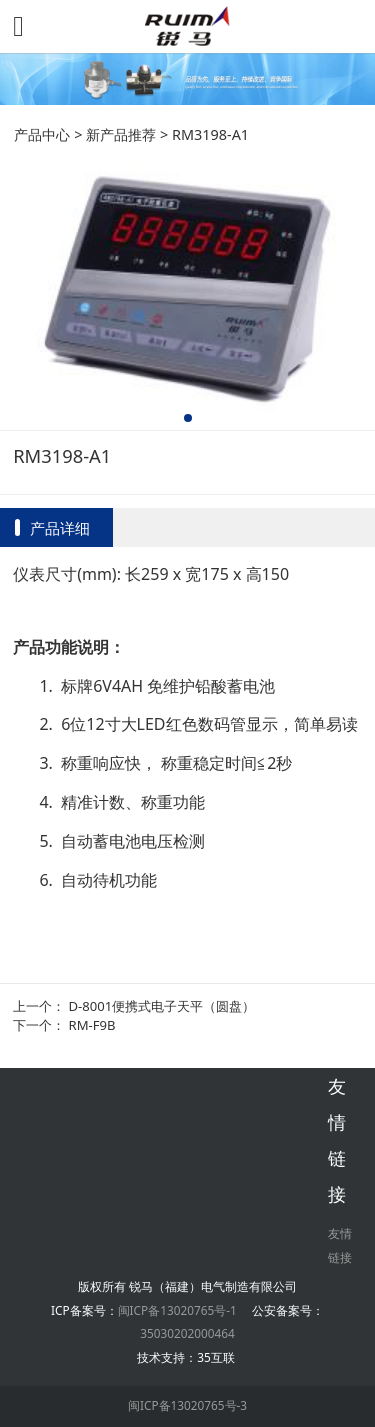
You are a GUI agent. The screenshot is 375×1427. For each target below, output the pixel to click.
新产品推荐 (121, 134)
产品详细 (60, 528)
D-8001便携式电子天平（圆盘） (162, 1006)
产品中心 (42, 134)
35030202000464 (187, 1333)
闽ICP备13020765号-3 (187, 1405)
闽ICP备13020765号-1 (177, 1310)
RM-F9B (92, 1025)
